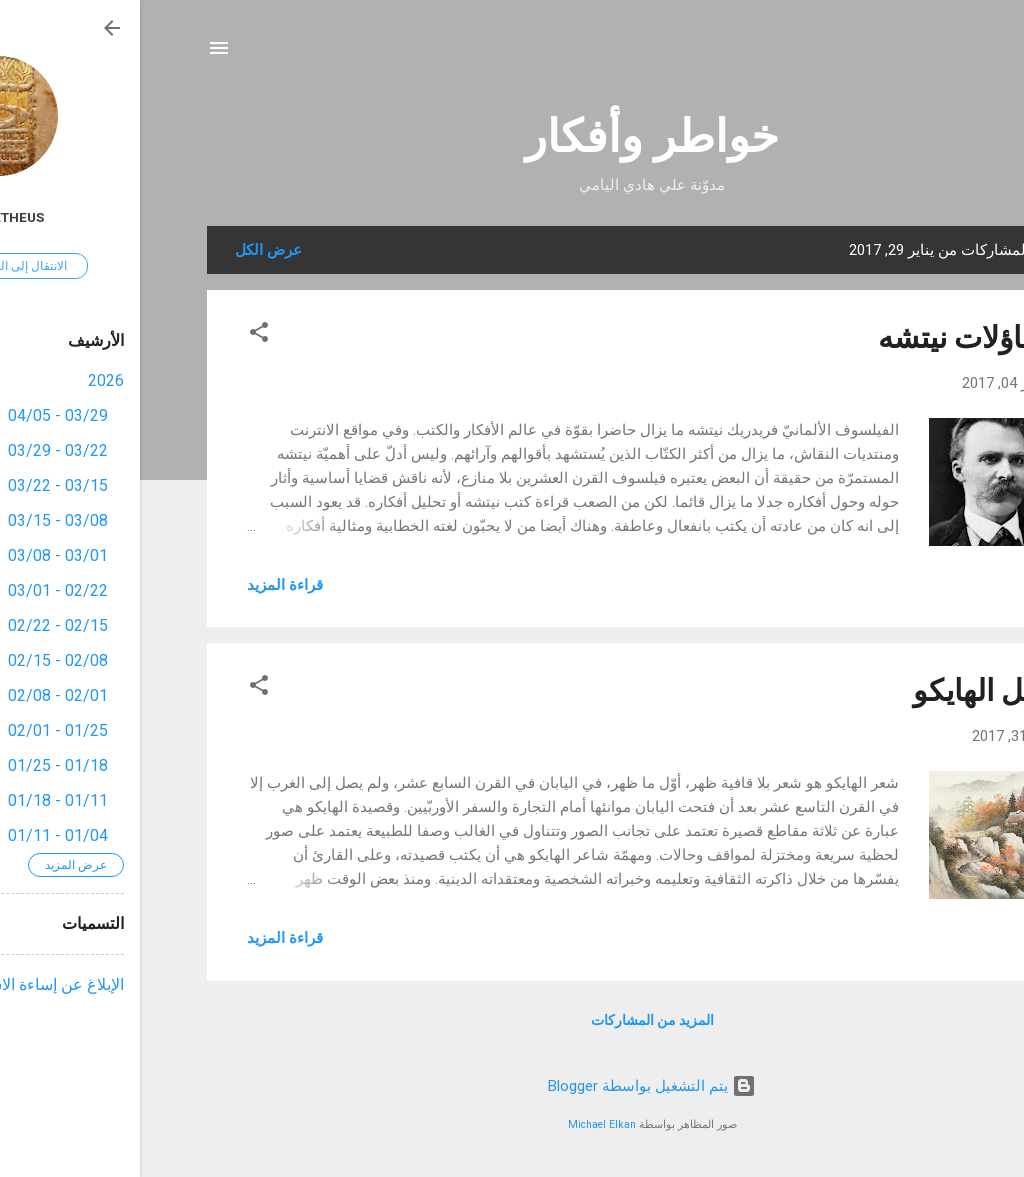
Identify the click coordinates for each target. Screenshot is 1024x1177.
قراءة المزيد (145, 585)
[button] (119, 335)
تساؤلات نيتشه (827, 337)
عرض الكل (128, 250)
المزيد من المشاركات (512, 1020)
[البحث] (945, 54)
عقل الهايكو (845, 690)
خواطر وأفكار (512, 136)
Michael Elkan (462, 1124)
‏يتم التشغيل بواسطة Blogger (512, 1086)
